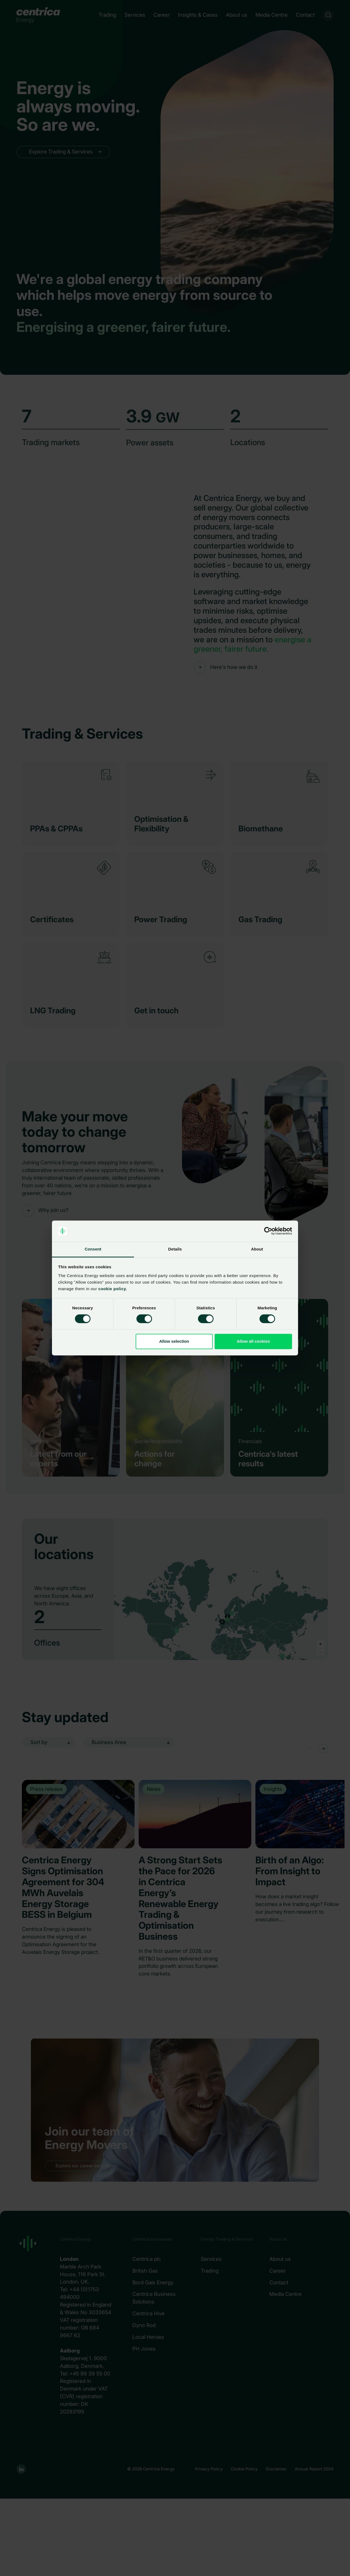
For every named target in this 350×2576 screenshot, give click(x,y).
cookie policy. (112, 1288)
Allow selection (174, 1341)
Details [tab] (175, 1249)
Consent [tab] (93, 1249)
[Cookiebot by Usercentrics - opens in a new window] (268, 1231)
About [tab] (257, 1249)
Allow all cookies (253, 1341)
